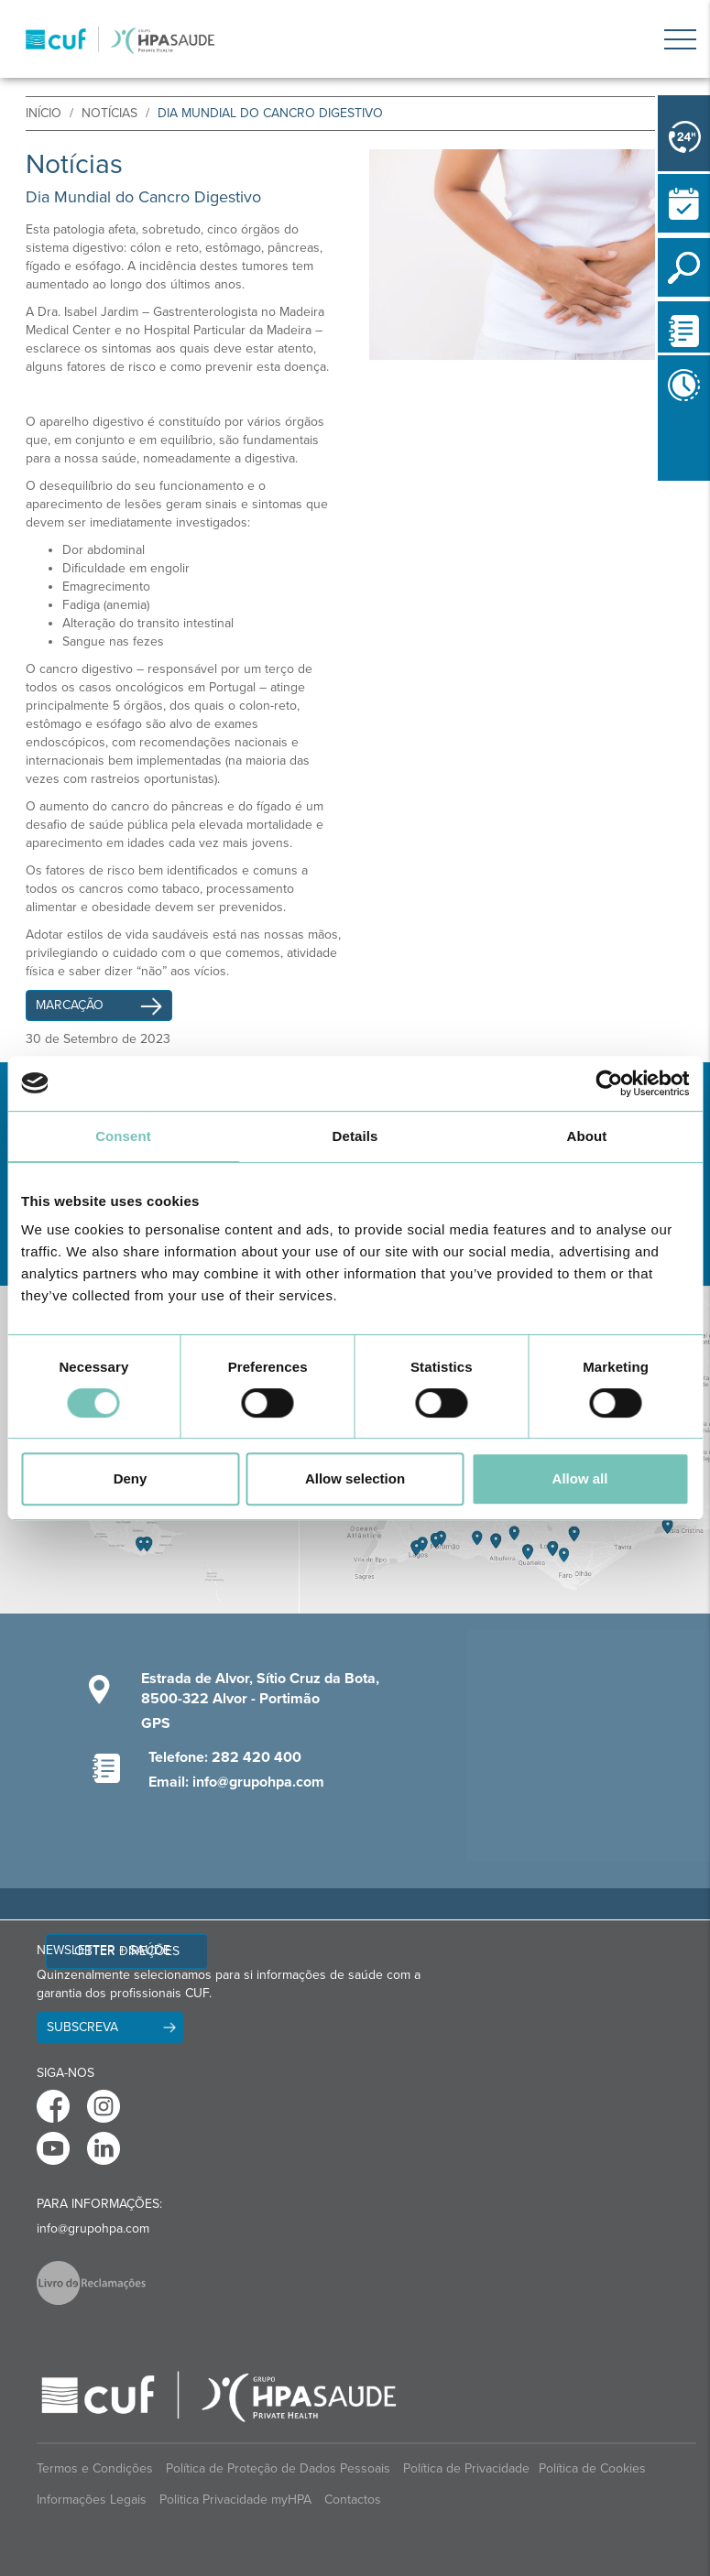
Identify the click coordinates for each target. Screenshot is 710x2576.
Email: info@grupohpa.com (236, 1782)
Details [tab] (355, 1136)
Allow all (580, 1478)
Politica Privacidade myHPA (235, 2499)
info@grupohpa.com (93, 2228)
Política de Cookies (592, 2468)
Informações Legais (92, 2499)
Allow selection (355, 1478)
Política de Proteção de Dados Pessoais (278, 2468)
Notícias (109, 113)
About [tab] (587, 1136)
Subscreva (82, 2027)
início (43, 113)
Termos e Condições (95, 2468)
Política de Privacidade (466, 2468)
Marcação (91, 1005)
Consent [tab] (123, 1136)
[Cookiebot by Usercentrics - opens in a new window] (609, 1083)
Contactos (352, 2499)
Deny (130, 1478)
